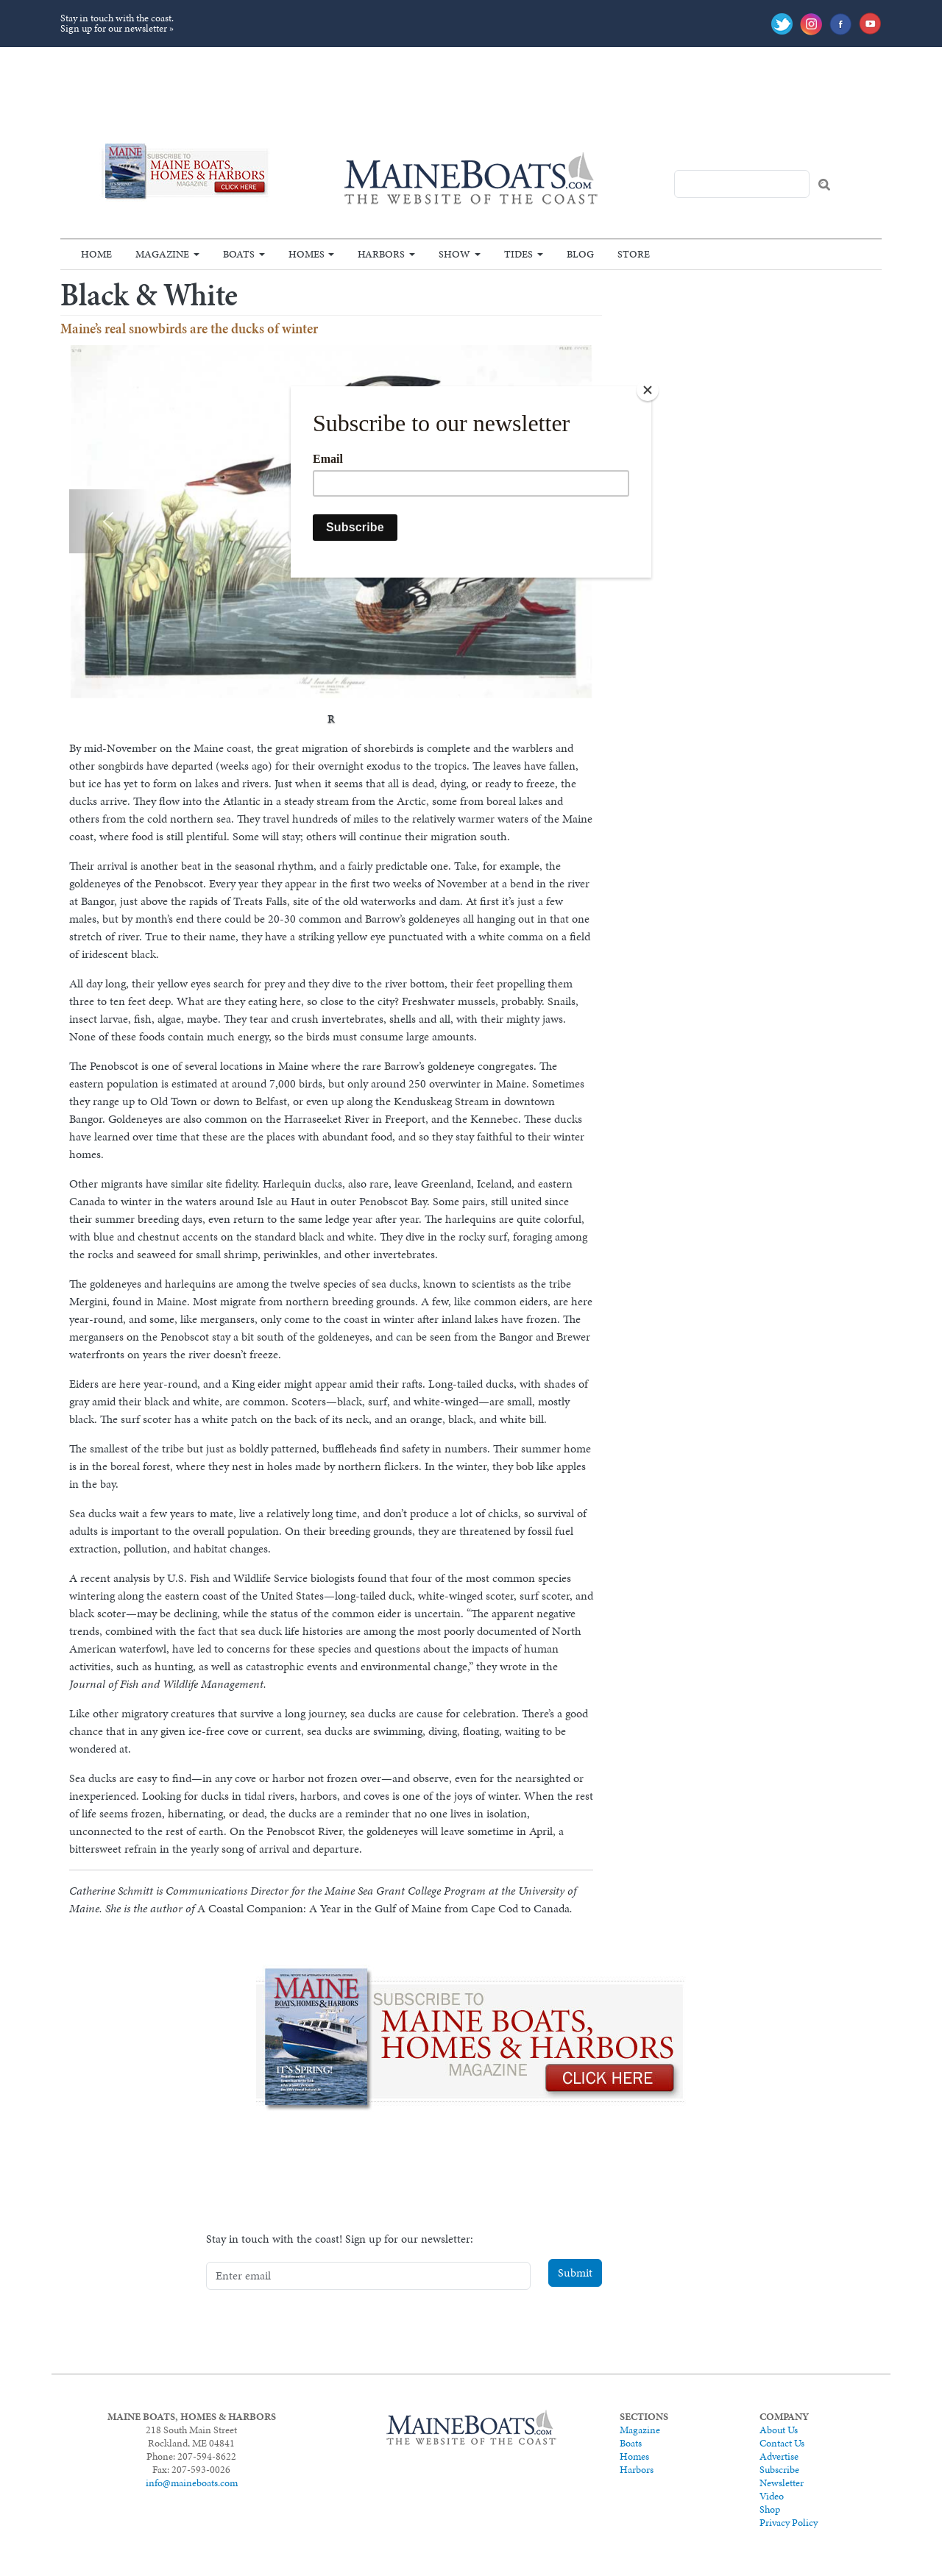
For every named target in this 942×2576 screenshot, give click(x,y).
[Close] (648, 390)
